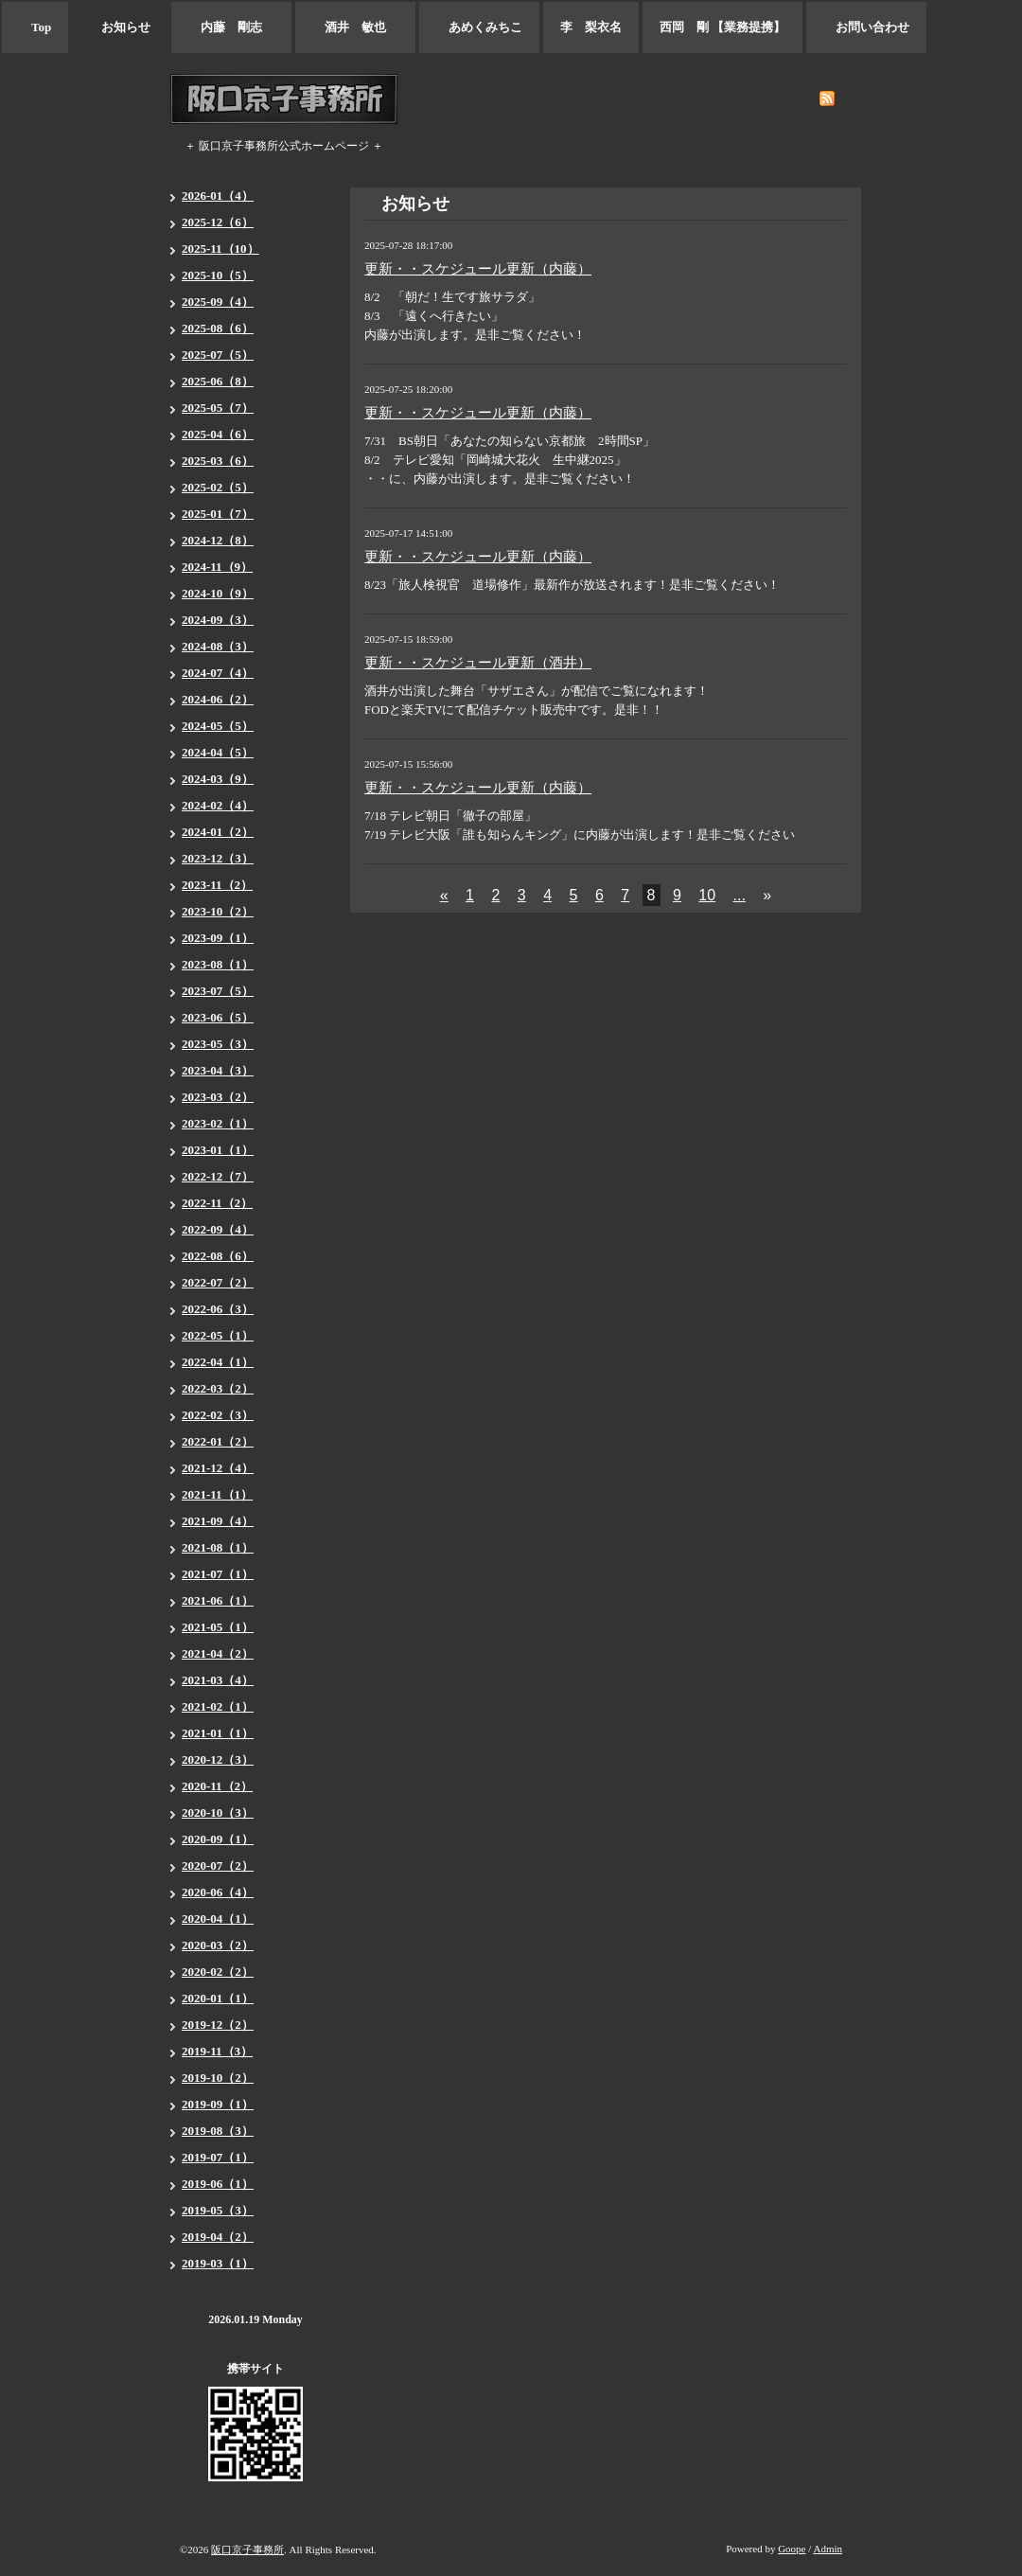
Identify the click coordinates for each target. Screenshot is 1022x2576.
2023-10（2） (218, 911)
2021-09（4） (218, 1521)
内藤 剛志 (231, 27)
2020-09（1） (218, 1839)
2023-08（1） (218, 964)
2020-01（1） (218, 1998)
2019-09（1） (218, 2104)
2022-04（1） (218, 1362)
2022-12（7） (218, 1176)
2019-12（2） (218, 2024)
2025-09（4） (218, 301)
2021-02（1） (218, 1706)
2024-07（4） (218, 673)
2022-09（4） (218, 1229)
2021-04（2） (218, 1653)
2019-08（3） (218, 2130)
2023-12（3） (218, 858)
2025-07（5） (218, 354)
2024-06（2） (218, 699)
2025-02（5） (218, 487)
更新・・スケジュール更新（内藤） (477, 268)
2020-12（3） (218, 1759)
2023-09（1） (218, 938)
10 (706, 895)
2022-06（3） (218, 1309)
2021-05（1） (218, 1627)
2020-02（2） (218, 1971)
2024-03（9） (218, 779)
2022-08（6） (218, 1256)
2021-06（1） (218, 1600)
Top (35, 27)
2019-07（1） (218, 2157)
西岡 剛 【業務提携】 (722, 27)
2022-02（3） (218, 1415)
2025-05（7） (218, 407)
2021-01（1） (218, 1733)
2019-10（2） (218, 2077)
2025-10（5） (218, 275)
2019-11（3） (217, 2051)
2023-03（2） (218, 1097)
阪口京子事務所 (247, 2549)
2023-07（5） (218, 991)
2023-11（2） (217, 885)
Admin (827, 2548)
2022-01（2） (218, 1441)
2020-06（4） (218, 1892)
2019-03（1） (218, 2263)
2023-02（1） (218, 1123)
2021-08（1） (218, 1547)
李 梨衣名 (591, 27)
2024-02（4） (218, 805)
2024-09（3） (218, 620)
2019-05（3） (218, 2210)
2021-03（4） (218, 1680)
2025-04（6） (218, 434)
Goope (791, 2548)
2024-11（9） (217, 567)
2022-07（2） (218, 1282)
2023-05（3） (218, 1044)
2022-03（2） (218, 1388)
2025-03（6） (218, 460)
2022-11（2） (217, 1203)
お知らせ (119, 27)
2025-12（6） (218, 222)
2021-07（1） (218, 1574)
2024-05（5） (218, 726)
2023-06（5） (218, 1017)
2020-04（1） (218, 1918)
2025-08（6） (218, 328)
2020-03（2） (218, 1945)
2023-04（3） (218, 1070)
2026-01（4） (218, 195)
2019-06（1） (218, 2183)
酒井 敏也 (355, 27)
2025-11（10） (220, 248)
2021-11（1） (217, 1494)
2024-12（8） (218, 540)
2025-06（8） (218, 381)
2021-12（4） (218, 1468)
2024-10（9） (218, 593)
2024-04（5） (218, 752)
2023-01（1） (218, 1150)
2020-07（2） (218, 1865)
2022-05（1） (218, 1335)
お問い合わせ (866, 27)
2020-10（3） (218, 1812)
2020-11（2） (217, 1786)
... (739, 895)
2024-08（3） (218, 646)
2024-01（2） (218, 832)
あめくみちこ (479, 27)
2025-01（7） (218, 513)
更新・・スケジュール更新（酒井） (477, 662)
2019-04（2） (218, 2237)
